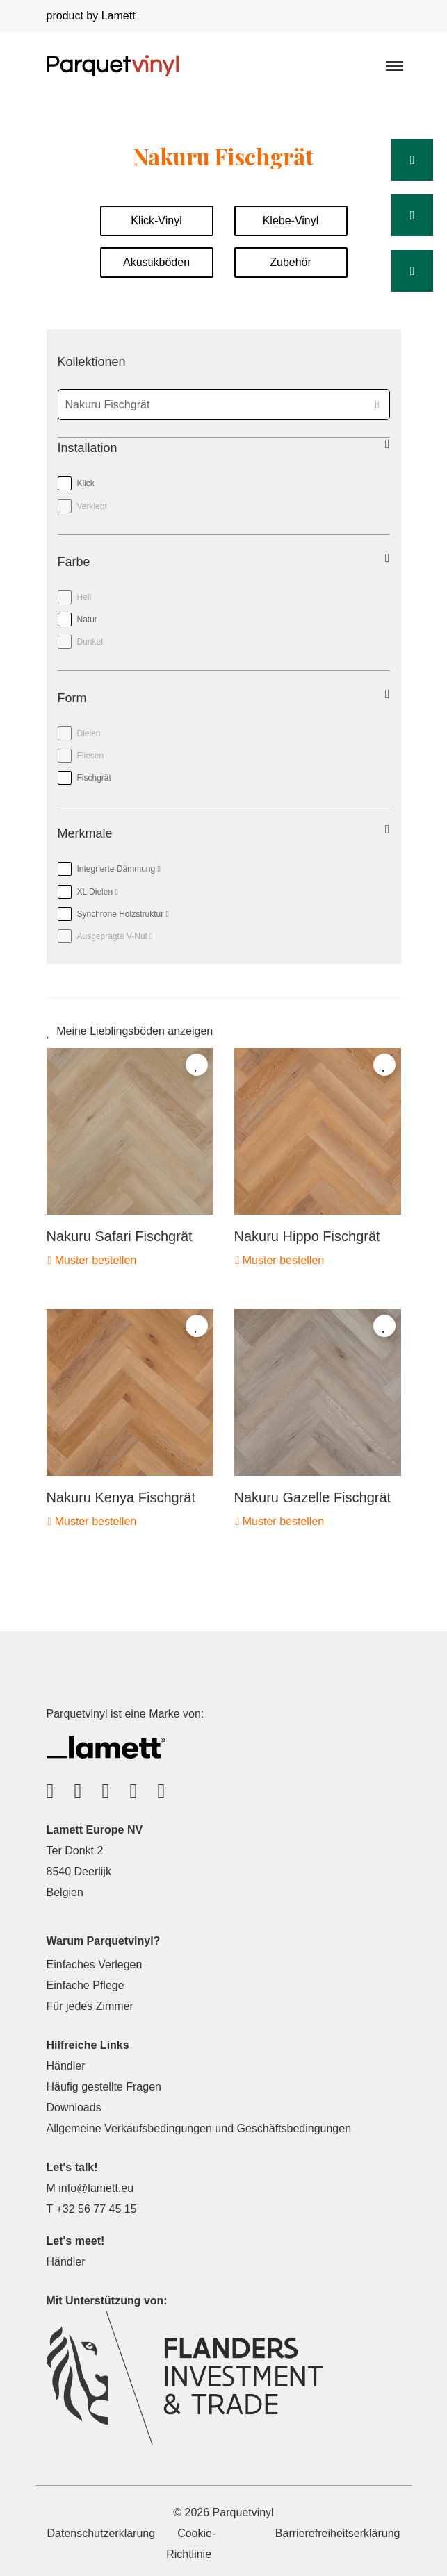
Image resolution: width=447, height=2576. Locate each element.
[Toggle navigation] (393, 65)
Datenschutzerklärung (101, 2533)
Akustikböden (156, 262)
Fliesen (90, 756)
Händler (66, 2066)
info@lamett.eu (95, 2188)
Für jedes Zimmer (90, 2006)
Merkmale (85, 833)
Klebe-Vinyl (291, 220)
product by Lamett (91, 16)
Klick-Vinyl (156, 220)
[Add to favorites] (197, 1065)
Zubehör (290, 262)
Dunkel (90, 642)
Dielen (89, 733)
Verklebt (92, 506)
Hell (84, 597)
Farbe (74, 562)
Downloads (74, 2107)
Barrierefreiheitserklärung (337, 2533)
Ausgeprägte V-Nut (105, 933)
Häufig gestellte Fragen (104, 2087)
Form (72, 698)
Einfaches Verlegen (95, 1964)
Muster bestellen (92, 1260)
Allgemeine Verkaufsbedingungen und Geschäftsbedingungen (199, 2128)
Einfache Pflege (85, 1985)
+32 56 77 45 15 (96, 2209)
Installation (87, 448)
